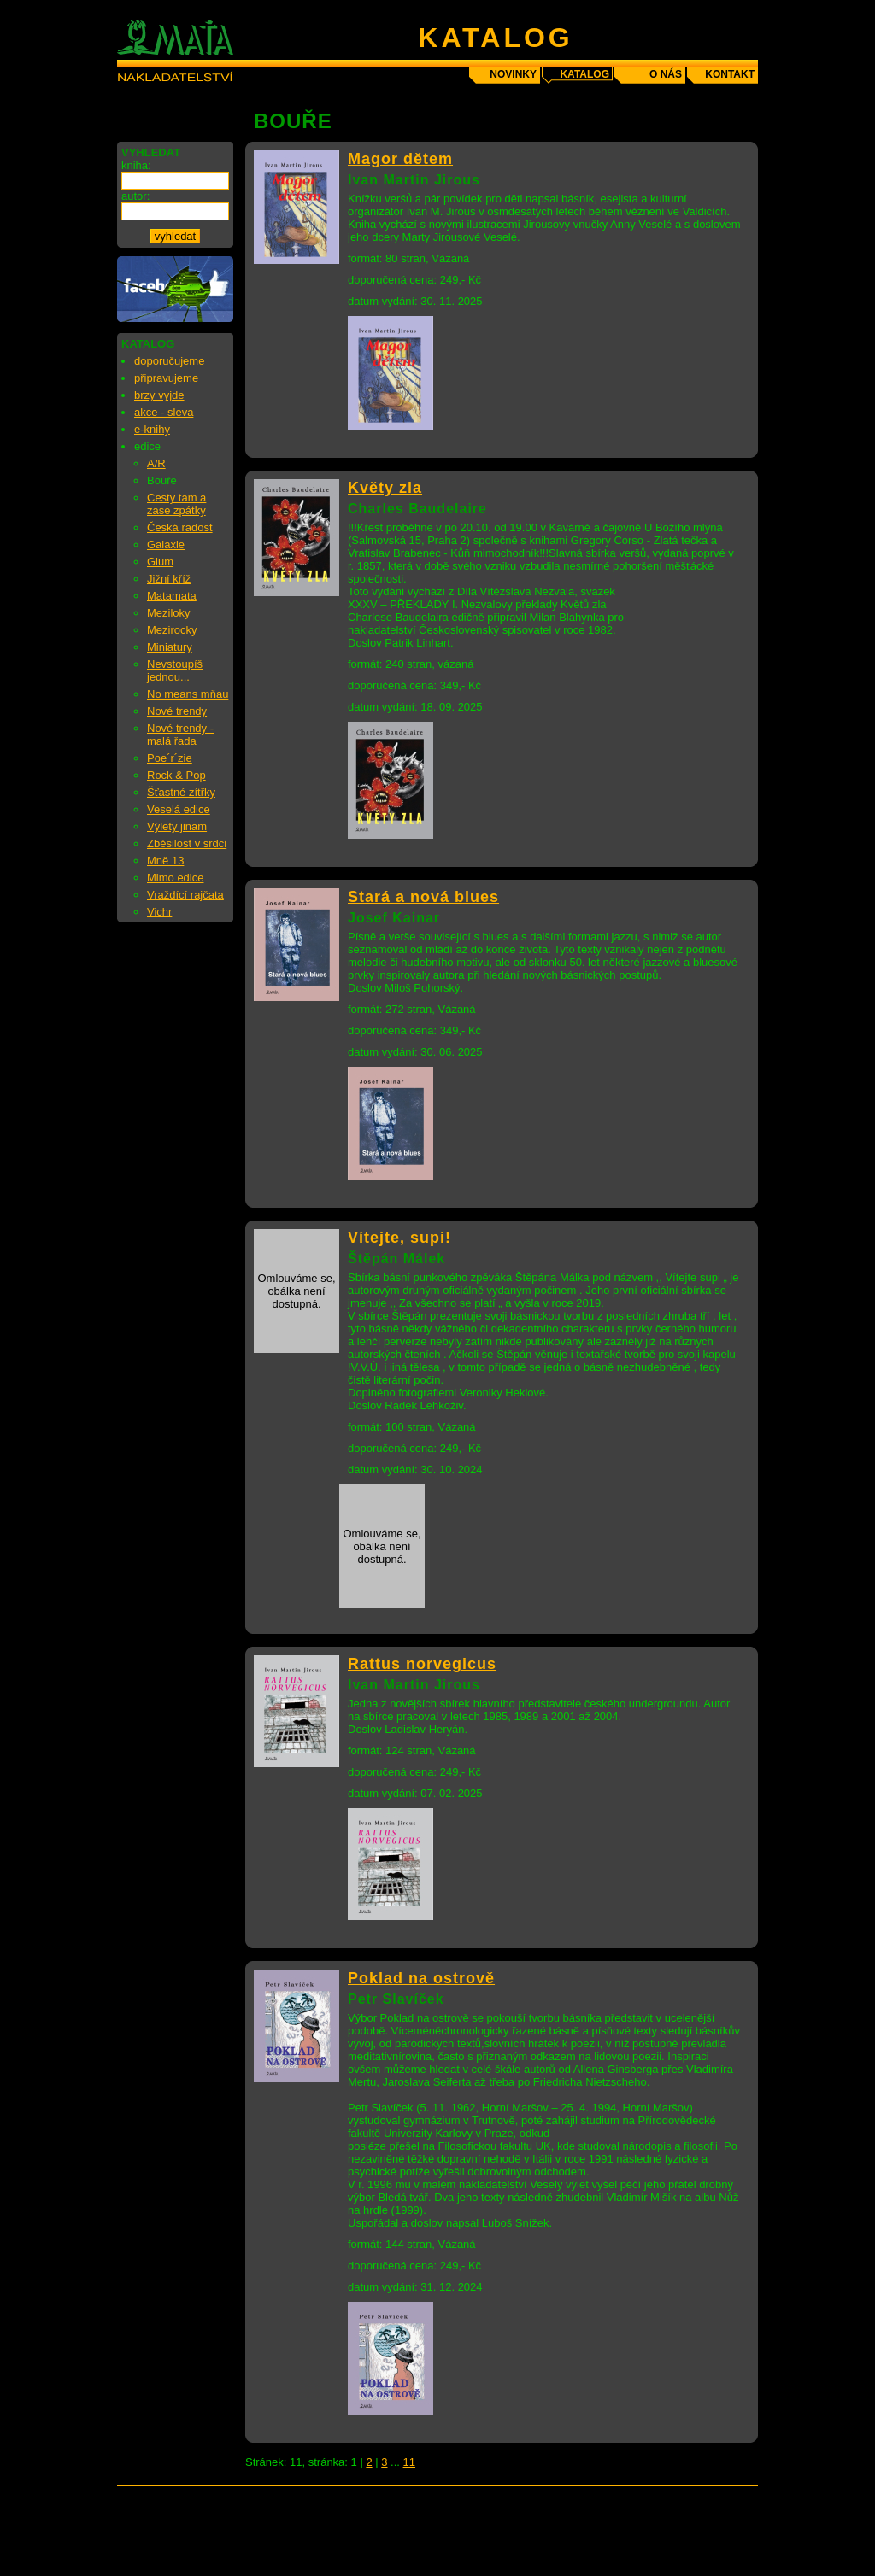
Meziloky (169, 612)
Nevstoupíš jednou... (175, 670)
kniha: (136, 165)
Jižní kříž (169, 578)
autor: (135, 196)
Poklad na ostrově (421, 1978)
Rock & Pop (176, 775)
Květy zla (385, 487)
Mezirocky (172, 630)
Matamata (172, 595)
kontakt (730, 74)
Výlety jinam (177, 826)
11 (409, 2462)
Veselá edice (178, 809)
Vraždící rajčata (185, 894)
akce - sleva (163, 412)
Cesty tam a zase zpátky (176, 504)
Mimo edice (175, 877)
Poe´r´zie (169, 758)
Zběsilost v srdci (186, 843)
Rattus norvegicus (422, 1663)
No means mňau (187, 694)
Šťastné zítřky (181, 792)
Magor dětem (400, 158)
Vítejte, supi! (399, 1237)
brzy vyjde (159, 395)
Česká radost (180, 527)
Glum (160, 561)
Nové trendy (177, 711)
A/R (156, 463)
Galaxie (166, 544)
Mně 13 (165, 860)
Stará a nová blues (423, 896)
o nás (665, 74)
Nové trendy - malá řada (180, 734)
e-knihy (152, 429)
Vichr (159, 911)
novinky (513, 74)
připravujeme (166, 378)
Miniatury (169, 647)
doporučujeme (169, 360)
